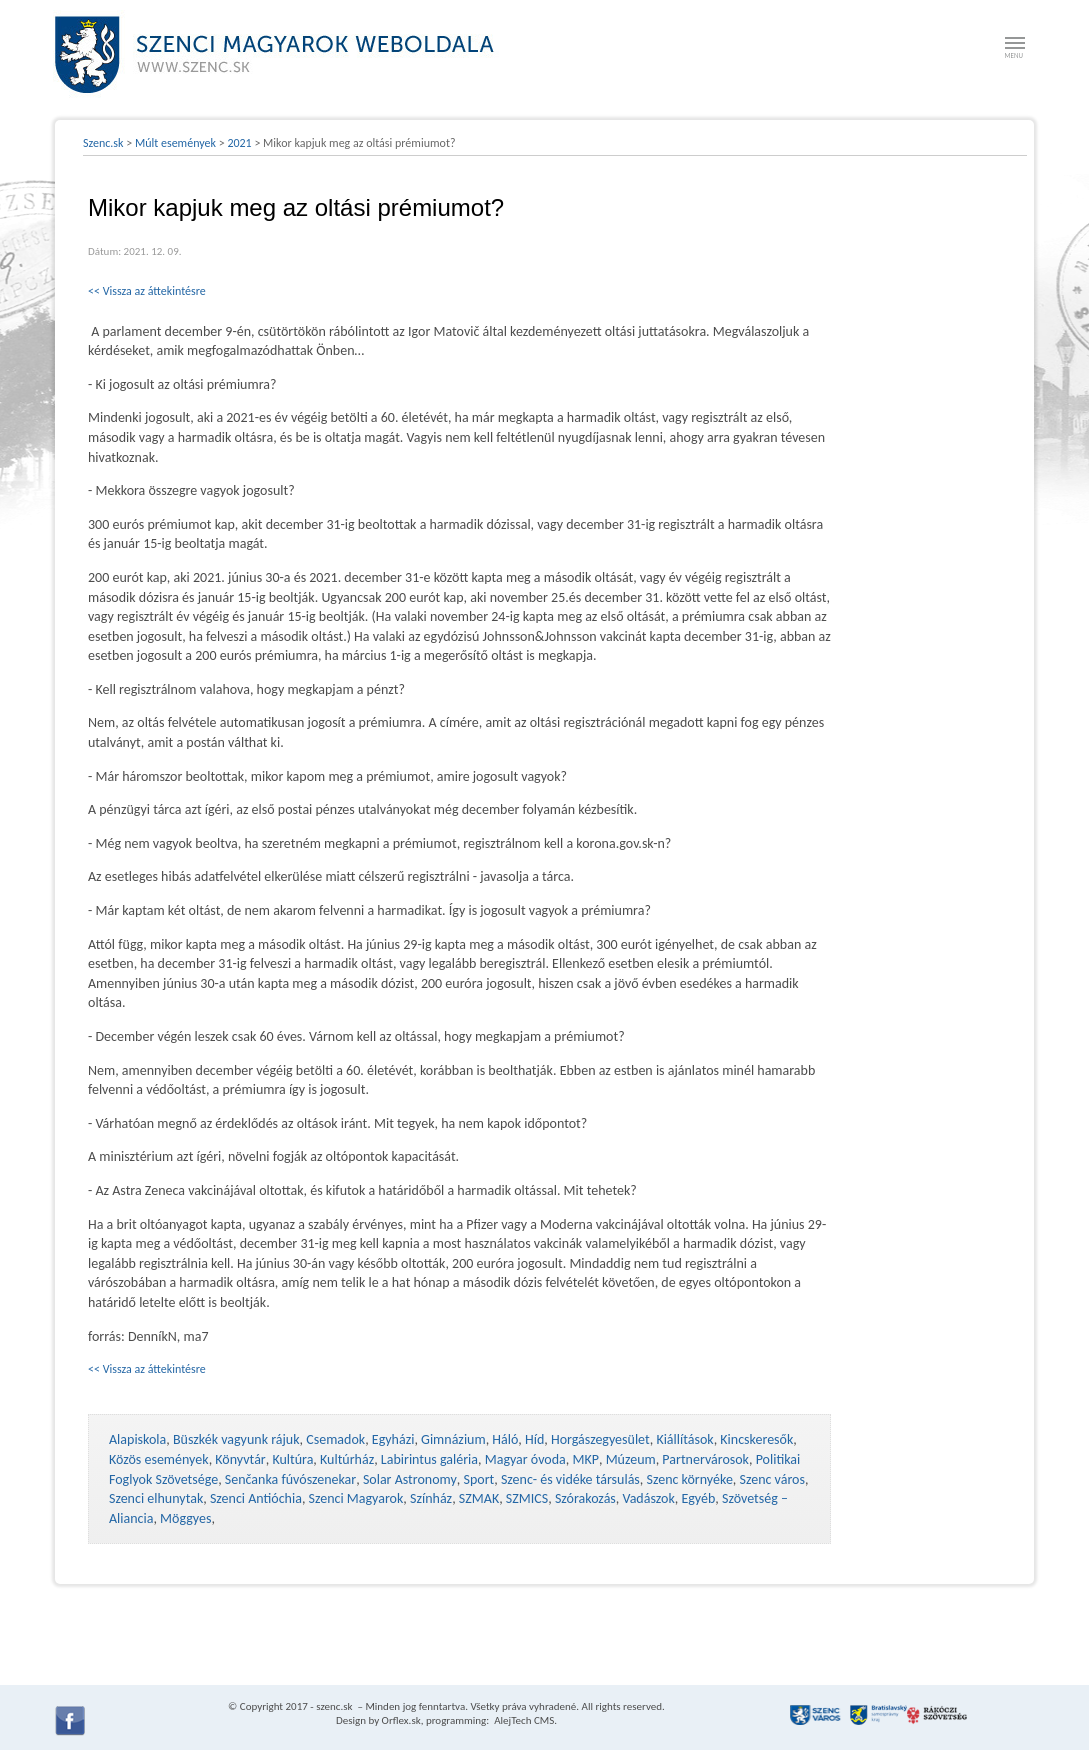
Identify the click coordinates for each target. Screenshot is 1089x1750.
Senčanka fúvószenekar (290, 1479)
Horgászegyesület (600, 1439)
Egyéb (698, 1498)
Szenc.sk (103, 143)
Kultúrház (347, 1459)
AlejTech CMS (523, 1720)
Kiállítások (684, 1439)
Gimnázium (453, 1439)
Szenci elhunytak (156, 1498)
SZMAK (479, 1498)
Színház (431, 1498)
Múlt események (175, 143)
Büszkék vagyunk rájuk (236, 1439)
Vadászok (649, 1498)
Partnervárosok (705, 1459)
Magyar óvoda (525, 1459)
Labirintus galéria (429, 1459)
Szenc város (772, 1479)
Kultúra (292, 1459)
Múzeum (631, 1459)
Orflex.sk (401, 1720)
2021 (239, 143)
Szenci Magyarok (356, 1498)
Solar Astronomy (410, 1479)
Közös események (159, 1459)
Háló (505, 1439)
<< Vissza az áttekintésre (147, 291)
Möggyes (185, 1518)
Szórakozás (585, 1498)
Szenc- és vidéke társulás (570, 1479)
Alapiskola (137, 1439)
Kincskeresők (756, 1439)
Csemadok (335, 1439)
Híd (534, 1439)
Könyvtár (240, 1459)
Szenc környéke (690, 1479)
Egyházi (393, 1439)
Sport (478, 1479)
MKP (585, 1459)
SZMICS (527, 1498)
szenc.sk (334, 1706)
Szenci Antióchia (256, 1498)
